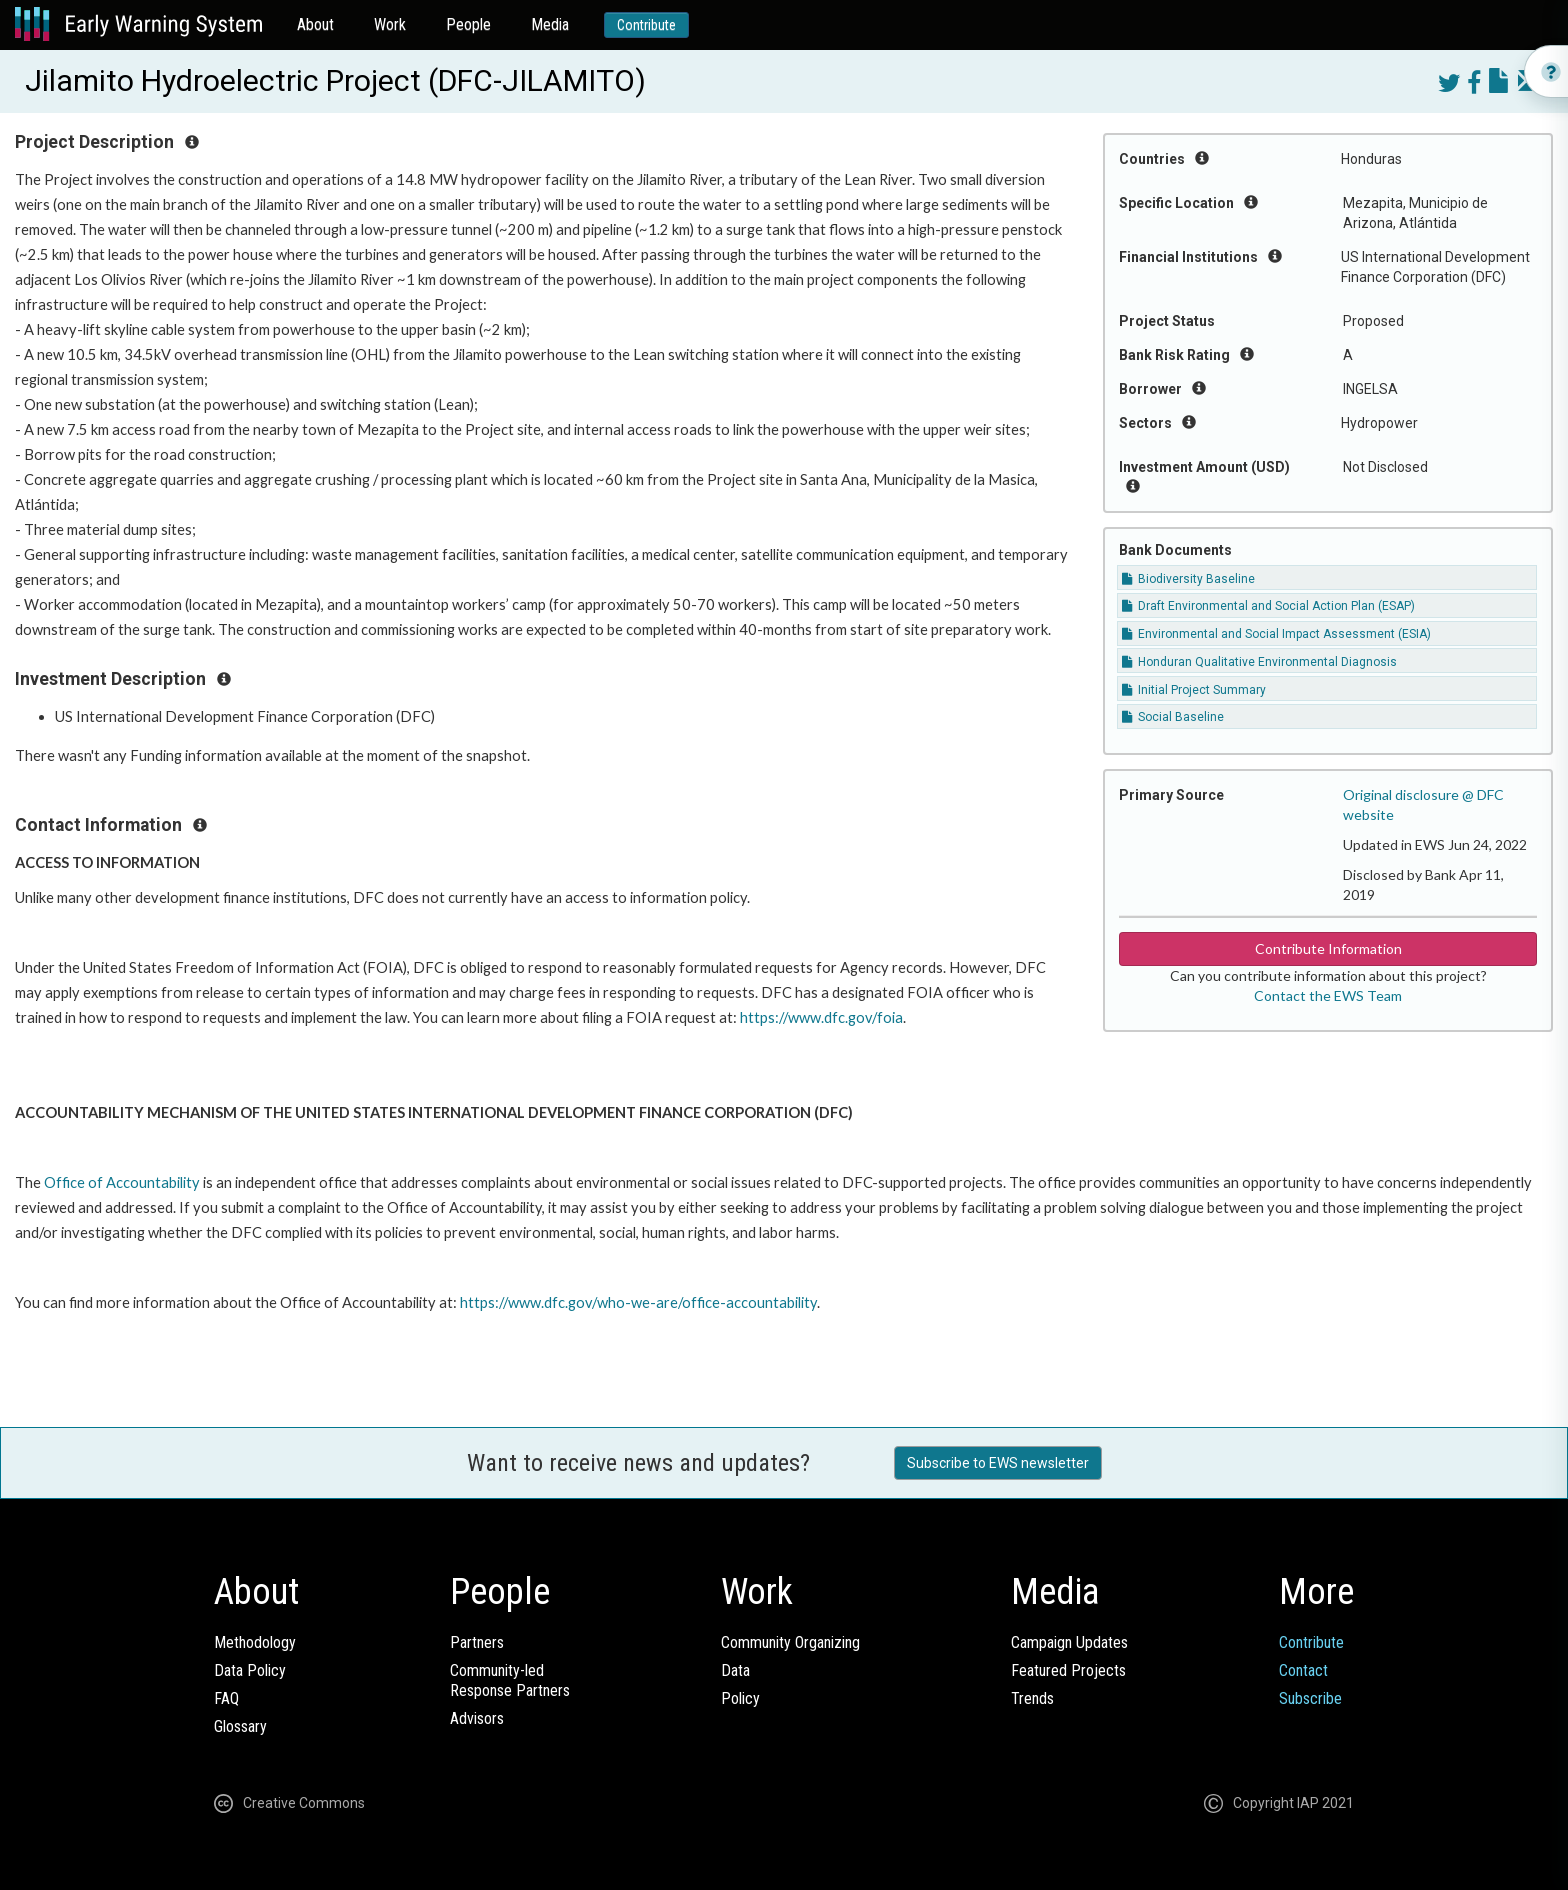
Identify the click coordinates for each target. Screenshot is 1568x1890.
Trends (1032, 1698)
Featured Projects (1068, 1670)
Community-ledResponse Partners (510, 1680)
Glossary (240, 1726)
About (315, 24)
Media (550, 24)
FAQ (226, 1698)
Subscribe (1310, 1698)
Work (390, 24)
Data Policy (250, 1670)
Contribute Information (1328, 948)
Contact (1303, 1670)
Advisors (477, 1718)
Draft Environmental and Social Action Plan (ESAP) (1268, 606)
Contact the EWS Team (1328, 995)
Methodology (255, 1642)
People (468, 24)
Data (735, 1670)
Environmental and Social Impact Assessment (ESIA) (1276, 634)
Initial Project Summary (1194, 690)
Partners (477, 1642)
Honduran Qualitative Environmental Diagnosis (1259, 662)
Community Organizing (790, 1642)
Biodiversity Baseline (1188, 579)
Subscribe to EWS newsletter (998, 1463)
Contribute (646, 25)
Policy (740, 1698)
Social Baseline (1173, 717)
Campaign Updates (1069, 1642)
